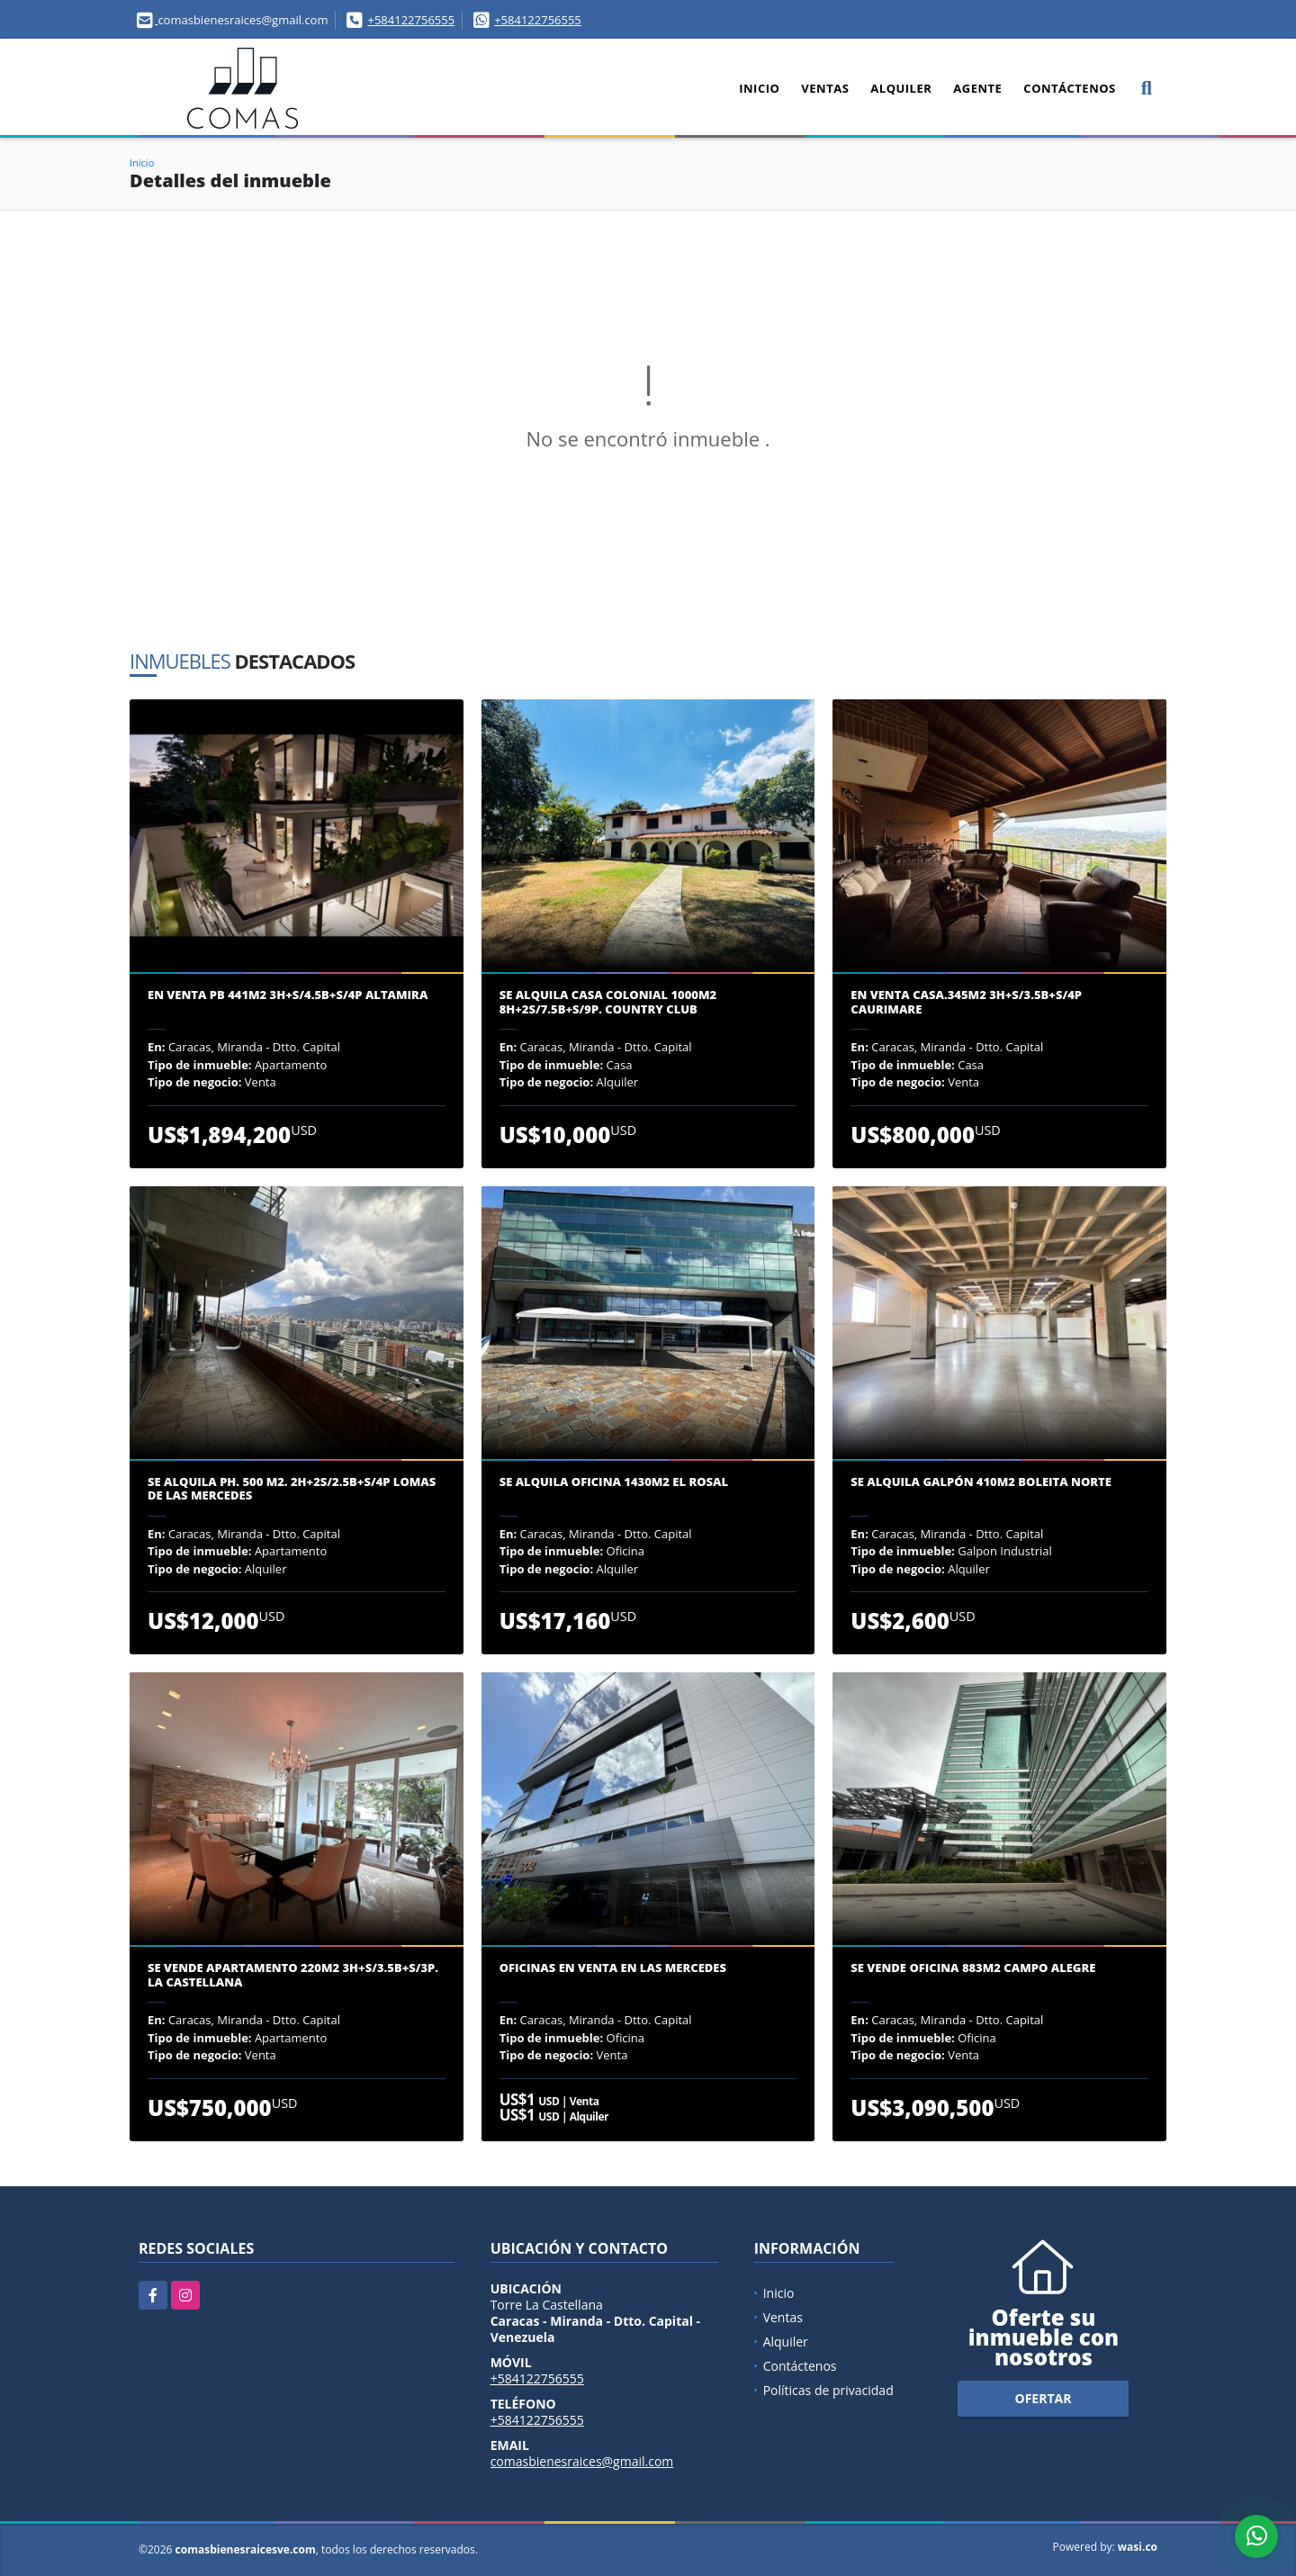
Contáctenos (1069, 88)
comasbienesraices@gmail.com (582, 2461)
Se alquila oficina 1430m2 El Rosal (614, 1482)
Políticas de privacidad (828, 2390)
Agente (977, 88)
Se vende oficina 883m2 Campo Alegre (972, 1968)
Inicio (759, 88)
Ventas (825, 88)
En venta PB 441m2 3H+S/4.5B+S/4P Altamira (288, 995)
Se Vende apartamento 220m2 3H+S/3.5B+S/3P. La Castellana (293, 1975)
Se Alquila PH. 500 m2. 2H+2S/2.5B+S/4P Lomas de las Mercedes (292, 1489)
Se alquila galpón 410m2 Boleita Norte (981, 1482)
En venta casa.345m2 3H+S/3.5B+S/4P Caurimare (966, 1002)
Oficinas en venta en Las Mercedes (613, 1968)
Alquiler (901, 88)
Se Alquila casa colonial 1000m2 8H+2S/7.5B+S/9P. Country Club (608, 1002)
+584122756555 (411, 20)
